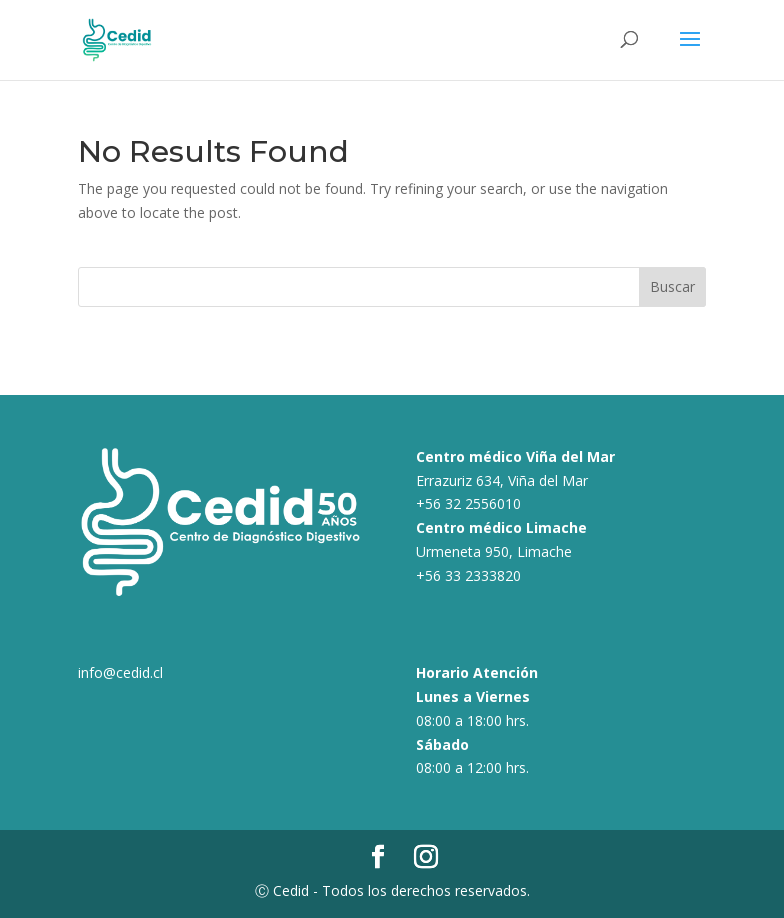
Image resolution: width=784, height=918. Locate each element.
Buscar (672, 286)
